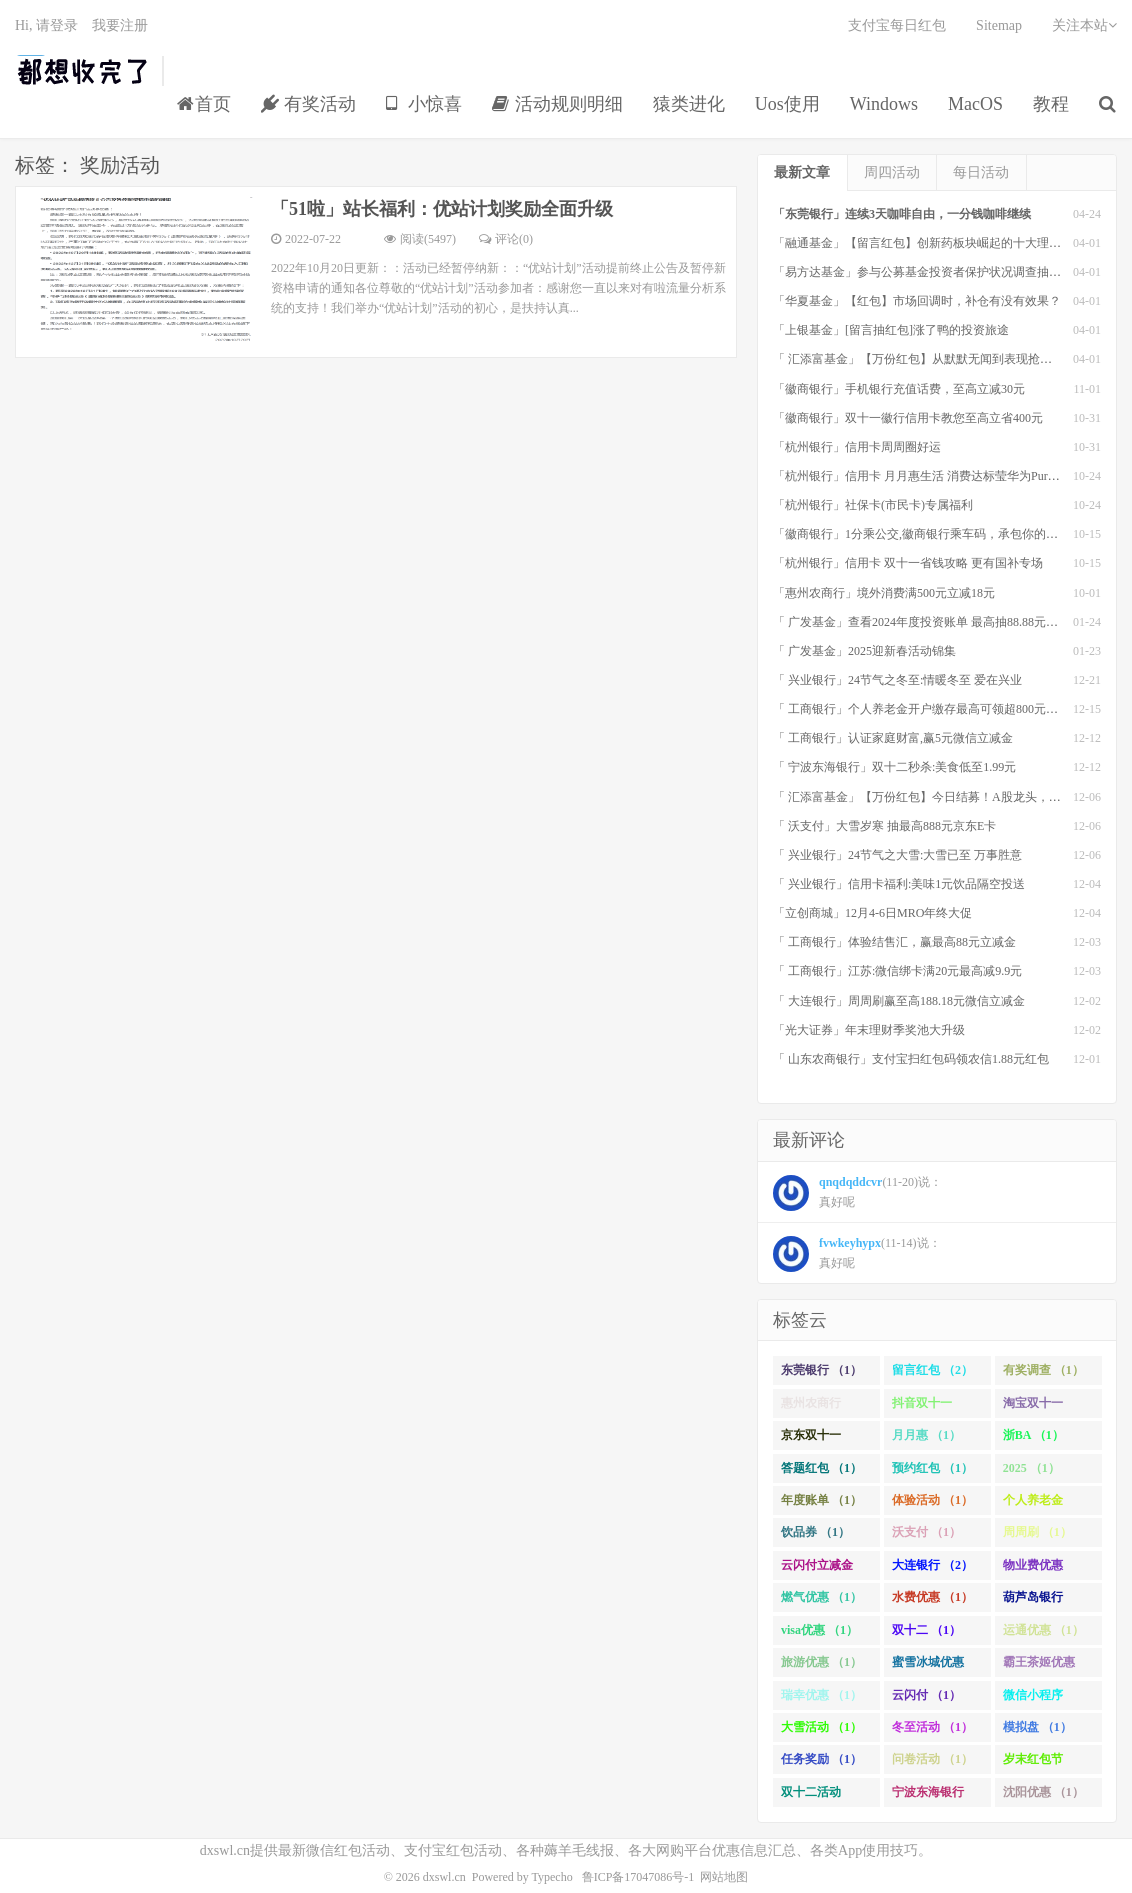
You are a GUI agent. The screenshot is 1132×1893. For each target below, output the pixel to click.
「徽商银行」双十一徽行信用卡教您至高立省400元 (908, 418)
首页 (204, 104)
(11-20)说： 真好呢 (857, 1193)
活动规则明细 (557, 104)
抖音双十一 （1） (922, 1407)
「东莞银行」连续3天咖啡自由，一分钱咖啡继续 (902, 214)
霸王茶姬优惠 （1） (1039, 1666)
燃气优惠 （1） (821, 1597)
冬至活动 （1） (932, 1727)
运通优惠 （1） (1043, 1630)
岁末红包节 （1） (1033, 1763)
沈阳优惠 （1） (1043, 1792)
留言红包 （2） (932, 1370)
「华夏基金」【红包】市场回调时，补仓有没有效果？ (917, 301)
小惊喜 (424, 104)
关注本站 (1084, 25)
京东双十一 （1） (811, 1439)
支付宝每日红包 (897, 25)
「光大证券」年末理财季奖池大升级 (869, 1030)
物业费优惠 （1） (1033, 1569)
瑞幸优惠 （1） (821, 1695)
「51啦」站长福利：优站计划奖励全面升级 (442, 209)
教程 (1051, 104)
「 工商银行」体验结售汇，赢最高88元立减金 (894, 942)
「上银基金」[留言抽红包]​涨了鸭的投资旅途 (891, 330)
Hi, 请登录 (46, 25)
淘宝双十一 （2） (1033, 1407)
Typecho (552, 1877)
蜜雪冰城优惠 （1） (928, 1666)
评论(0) (506, 239)
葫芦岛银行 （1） (1033, 1601)
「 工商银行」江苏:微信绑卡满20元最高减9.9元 (897, 971)
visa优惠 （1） (819, 1630)
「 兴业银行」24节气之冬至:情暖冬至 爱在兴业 (897, 680)
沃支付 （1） (926, 1532)
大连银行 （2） (932, 1565)
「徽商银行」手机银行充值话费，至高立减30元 (899, 389)
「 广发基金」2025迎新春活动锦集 (864, 651)
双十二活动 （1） (811, 1796)
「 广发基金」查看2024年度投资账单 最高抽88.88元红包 (921, 622)
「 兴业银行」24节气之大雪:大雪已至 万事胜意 (897, 855)
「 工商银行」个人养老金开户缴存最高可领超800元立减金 (927, 709)
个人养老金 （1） (1033, 1504)
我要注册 (120, 25)
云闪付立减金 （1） (817, 1569)
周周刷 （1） (1037, 1532)
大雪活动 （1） (821, 1727)
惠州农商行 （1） (811, 1407)
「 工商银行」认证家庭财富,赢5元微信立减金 (893, 738)
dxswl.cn (444, 1877)
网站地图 (724, 1877)
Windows (884, 104)
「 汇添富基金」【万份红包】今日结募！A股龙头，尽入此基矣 (941, 797)
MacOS (975, 104)
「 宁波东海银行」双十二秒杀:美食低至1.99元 (894, 767)
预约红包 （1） (932, 1468)
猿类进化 (689, 104)
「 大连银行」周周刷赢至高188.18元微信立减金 (899, 1001)
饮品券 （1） (815, 1532)
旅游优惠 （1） (821, 1662)
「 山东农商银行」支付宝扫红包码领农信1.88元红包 (911, 1059)
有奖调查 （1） (1043, 1370)
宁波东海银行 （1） (928, 1796)
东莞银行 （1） (821, 1370)
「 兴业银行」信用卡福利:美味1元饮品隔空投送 (899, 884)
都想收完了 (83, 71)
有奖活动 (308, 104)
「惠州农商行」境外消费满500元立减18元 (884, 593)
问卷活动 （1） (932, 1759)
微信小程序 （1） (1033, 1699)
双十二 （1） (926, 1630)
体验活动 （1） (932, 1500)
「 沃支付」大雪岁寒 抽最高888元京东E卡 (884, 826)
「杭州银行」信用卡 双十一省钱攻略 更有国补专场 (908, 563)
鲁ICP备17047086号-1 (638, 1877)
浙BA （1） (1033, 1435)
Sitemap (999, 25)
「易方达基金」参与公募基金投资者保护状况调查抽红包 (923, 272)
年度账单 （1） (821, 1500)
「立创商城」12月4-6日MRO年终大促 (872, 913)
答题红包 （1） (821, 1468)
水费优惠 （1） (932, 1597)
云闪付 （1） (926, 1695)
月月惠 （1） (926, 1435)
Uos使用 (787, 104)
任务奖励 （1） (821, 1759)
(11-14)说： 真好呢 (857, 1254)
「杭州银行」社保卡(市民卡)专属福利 (873, 505)
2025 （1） (1031, 1468)
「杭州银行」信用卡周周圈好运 (857, 447)
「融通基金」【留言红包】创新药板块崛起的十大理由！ (923, 243)
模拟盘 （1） (1037, 1727)
